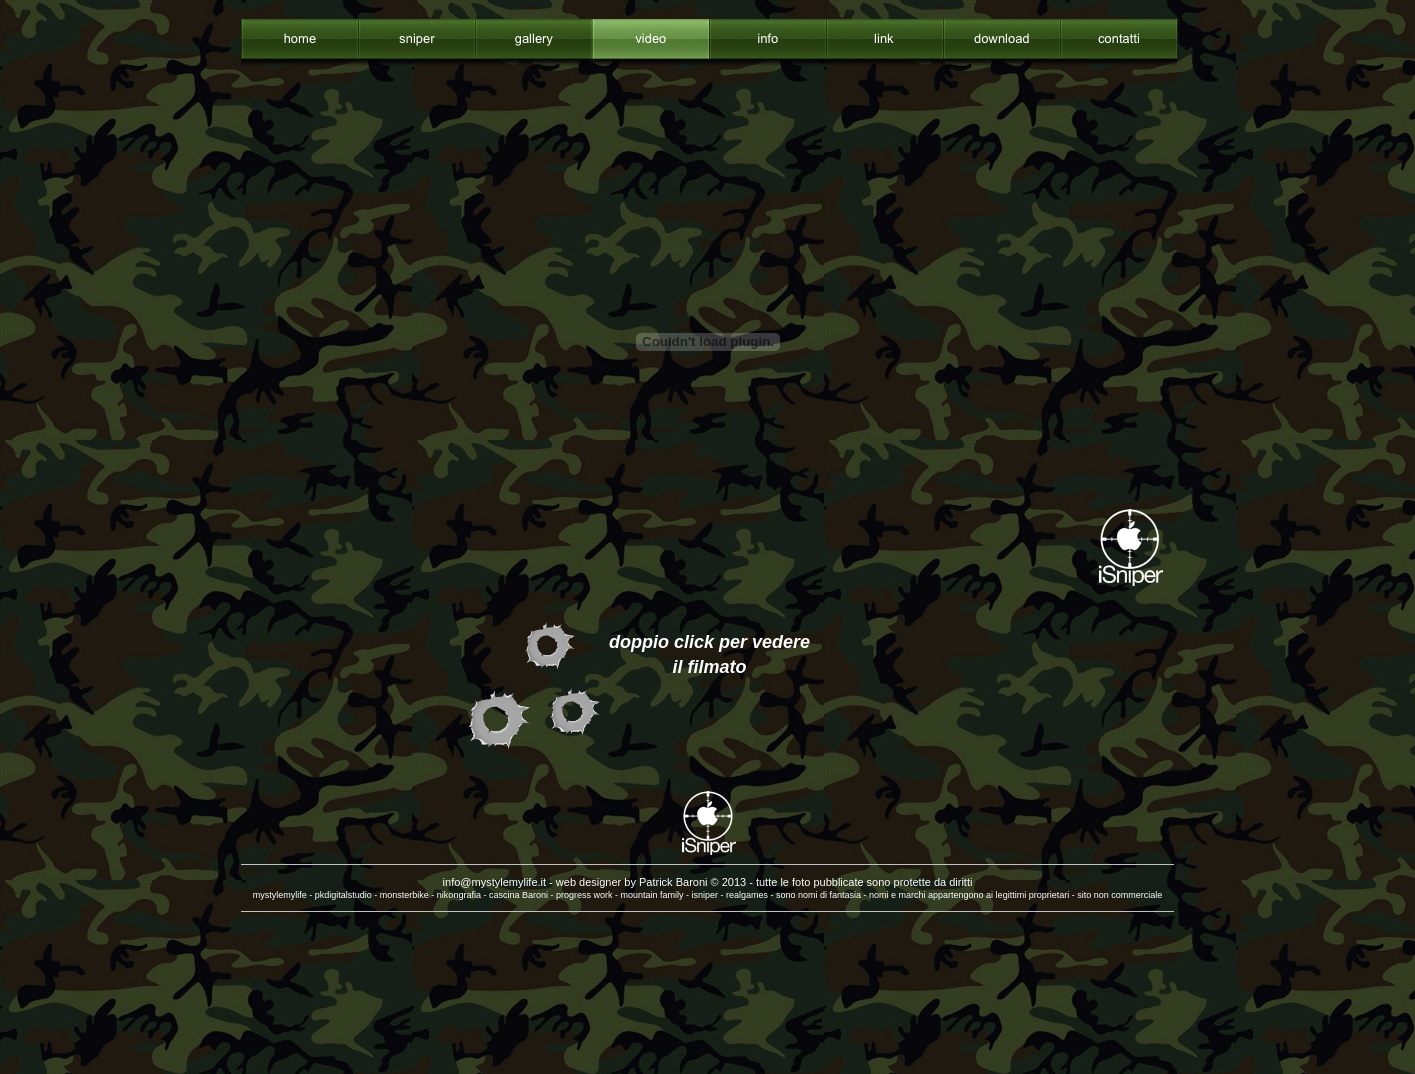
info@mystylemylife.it (494, 882)
